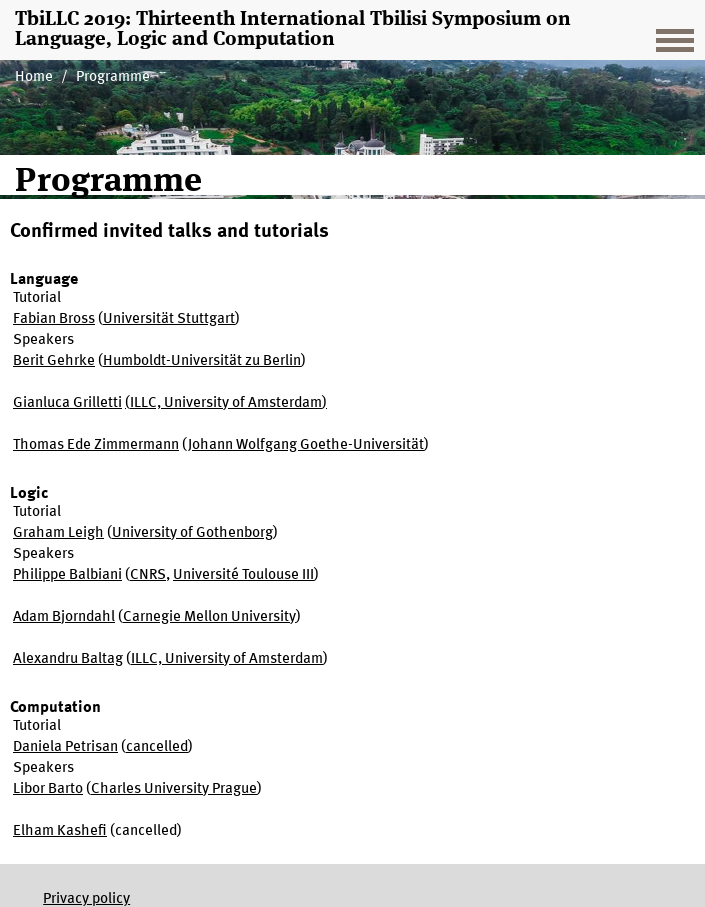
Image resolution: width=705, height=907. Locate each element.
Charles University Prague (174, 789)
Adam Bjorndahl (64, 617)
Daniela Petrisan (65, 747)
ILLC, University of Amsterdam (226, 403)
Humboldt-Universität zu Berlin (202, 361)
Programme (113, 77)
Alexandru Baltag (68, 659)
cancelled (157, 747)
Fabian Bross (54, 319)
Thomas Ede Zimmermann (96, 445)
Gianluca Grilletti (67, 403)
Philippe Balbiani (67, 575)
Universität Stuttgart (169, 319)
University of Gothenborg (192, 533)
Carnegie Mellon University (209, 617)
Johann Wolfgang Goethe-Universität (306, 445)
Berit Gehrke (54, 361)
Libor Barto (48, 789)
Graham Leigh (58, 533)
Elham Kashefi (60, 831)
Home (34, 77)
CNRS (148, 575)
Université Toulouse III (243, 575)
